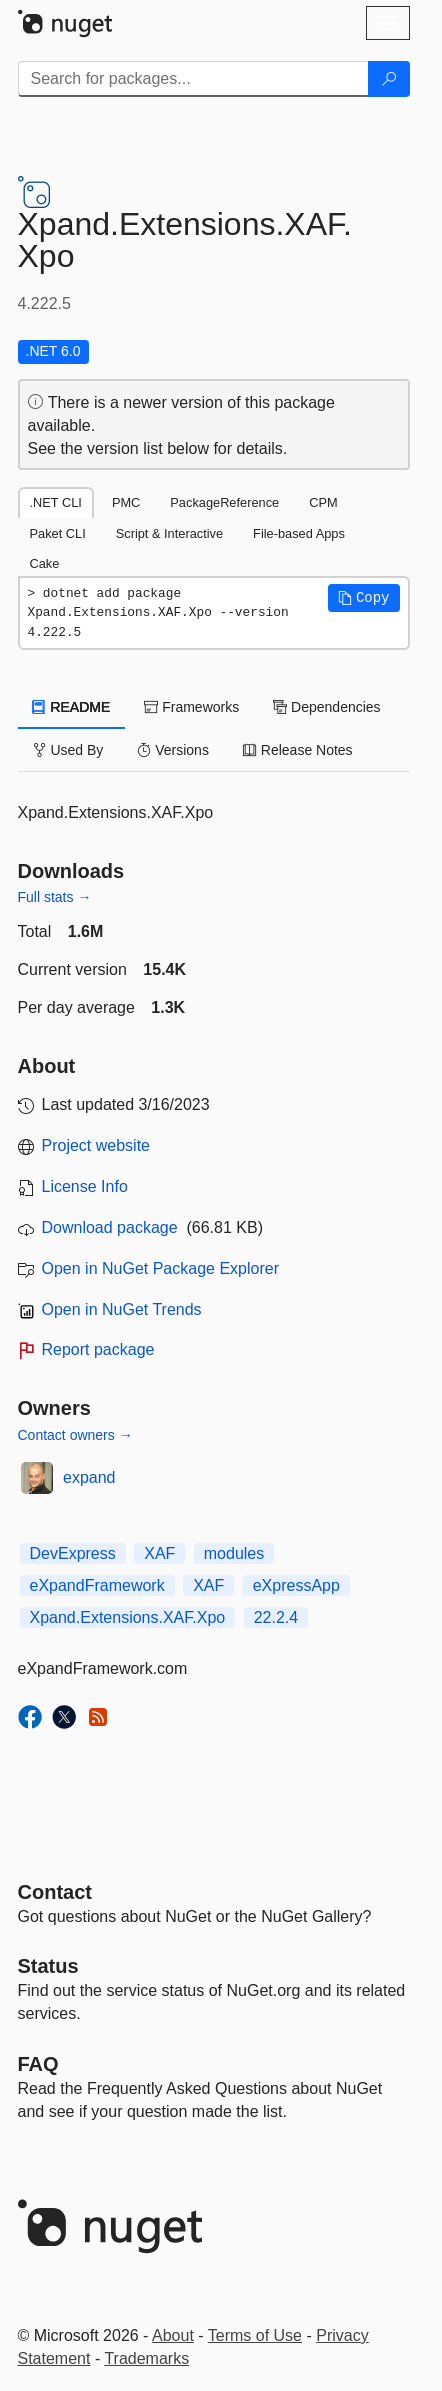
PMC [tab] (126, 502)
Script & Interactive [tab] (169, 533)
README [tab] (72, 707)
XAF (159, 1553)
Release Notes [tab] (298, 750)
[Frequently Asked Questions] (38, 2064)
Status (48, 1966)
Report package (98, 1349)
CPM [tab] (323, 502)
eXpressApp (296, 1585)
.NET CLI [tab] (56, 502)
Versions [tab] (173, 750)
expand (89, 1477)
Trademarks (146, 2358)
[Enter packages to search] (193, 79)
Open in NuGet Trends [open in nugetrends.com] (122, 1309)
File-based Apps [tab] (299, 533)
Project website (96, 1145)
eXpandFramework (97, 1585)
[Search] (389, 79)
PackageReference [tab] (224, 502)
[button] (364, 598)
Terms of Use (255, 2335)
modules (234, 1553)
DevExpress (73, 1553)
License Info (85, 1186)
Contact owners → (75, 1435)
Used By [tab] (68, 750)
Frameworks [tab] (191, 707)
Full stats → (55, 897)
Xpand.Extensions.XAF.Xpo (128, 1617)
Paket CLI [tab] (58, 533)
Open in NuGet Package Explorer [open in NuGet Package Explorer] (160, 1268)
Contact (55, 1892)
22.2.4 (276, 1617)
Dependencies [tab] (326, 707)
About (173, 2335)
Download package (110, 1227)
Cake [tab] (45, 563)
